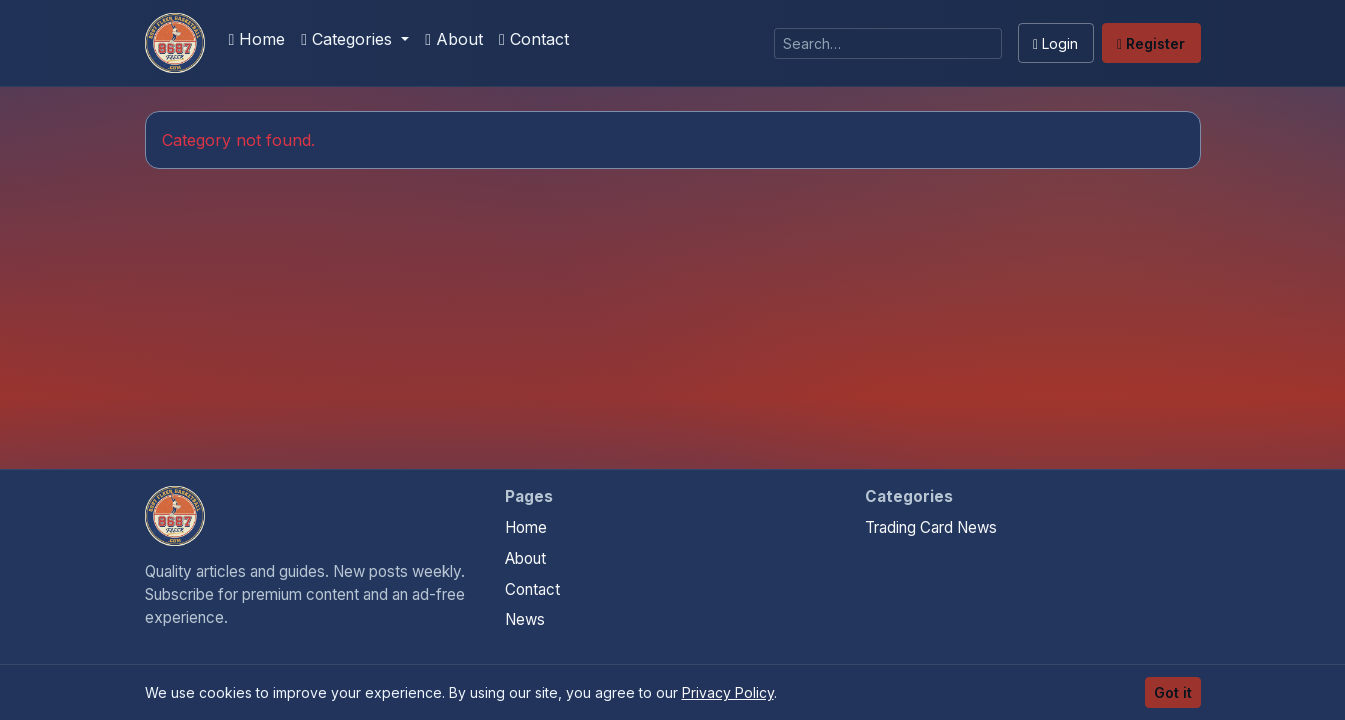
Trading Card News (931, 527)
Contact (534, 39)
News (525, 619)
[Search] (888, 43)
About (454, 39)
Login (1055, 43)
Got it (1173, 692)
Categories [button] (349, 39)
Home (257, 39)
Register (1151, 43)
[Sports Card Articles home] (175, 516)
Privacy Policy (728, 692)
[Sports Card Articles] (175, 43)
